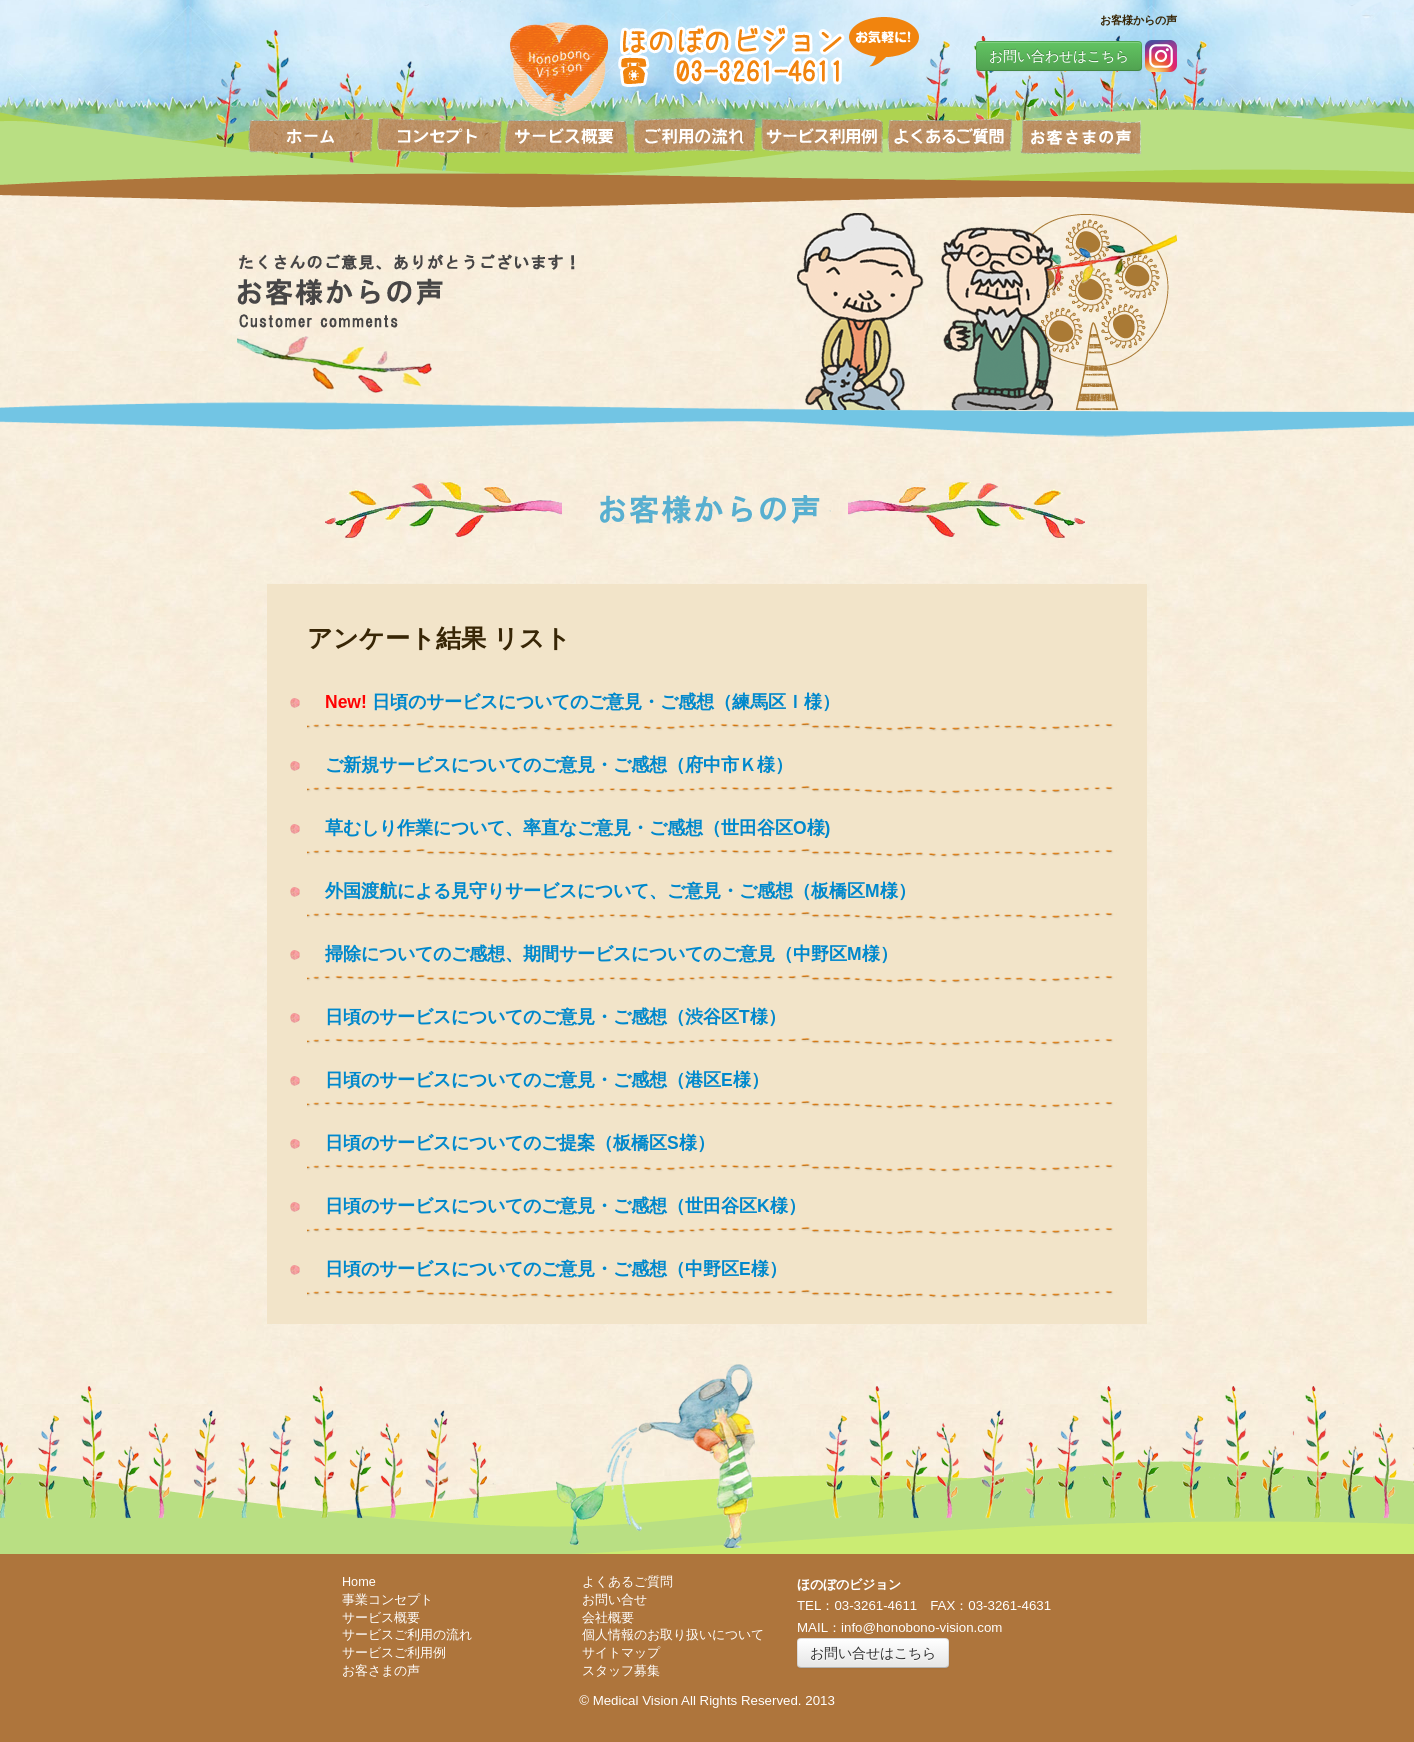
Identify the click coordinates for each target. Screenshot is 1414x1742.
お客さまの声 (381, 1671)
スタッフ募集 (621, 1671)
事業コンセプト (387, 1600)
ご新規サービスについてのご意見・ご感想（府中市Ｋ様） (550, 765)
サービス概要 (381, 1618)
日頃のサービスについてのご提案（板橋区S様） (511, 1143)
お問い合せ (614, 1600)
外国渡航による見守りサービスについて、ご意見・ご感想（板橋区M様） (611, 891)
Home (359, 1582)
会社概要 (608, 1618)
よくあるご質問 (627, 1582)
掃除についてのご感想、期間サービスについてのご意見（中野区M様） (602, 954)
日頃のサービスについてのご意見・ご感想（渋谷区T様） (546, 1017)
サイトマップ (621, 1653)
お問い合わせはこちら (1059, 56)
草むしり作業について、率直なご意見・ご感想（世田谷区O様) (568, 828)
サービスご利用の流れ (407, 1635)
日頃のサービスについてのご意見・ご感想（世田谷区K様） (556, 1206)
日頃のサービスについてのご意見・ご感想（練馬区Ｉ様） (603, 702)
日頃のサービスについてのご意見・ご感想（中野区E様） (547, 1269)
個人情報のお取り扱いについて (673, 1635)
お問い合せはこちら (873, 1653)
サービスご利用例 (394, 1653)
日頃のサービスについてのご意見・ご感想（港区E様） (538, 1080)
